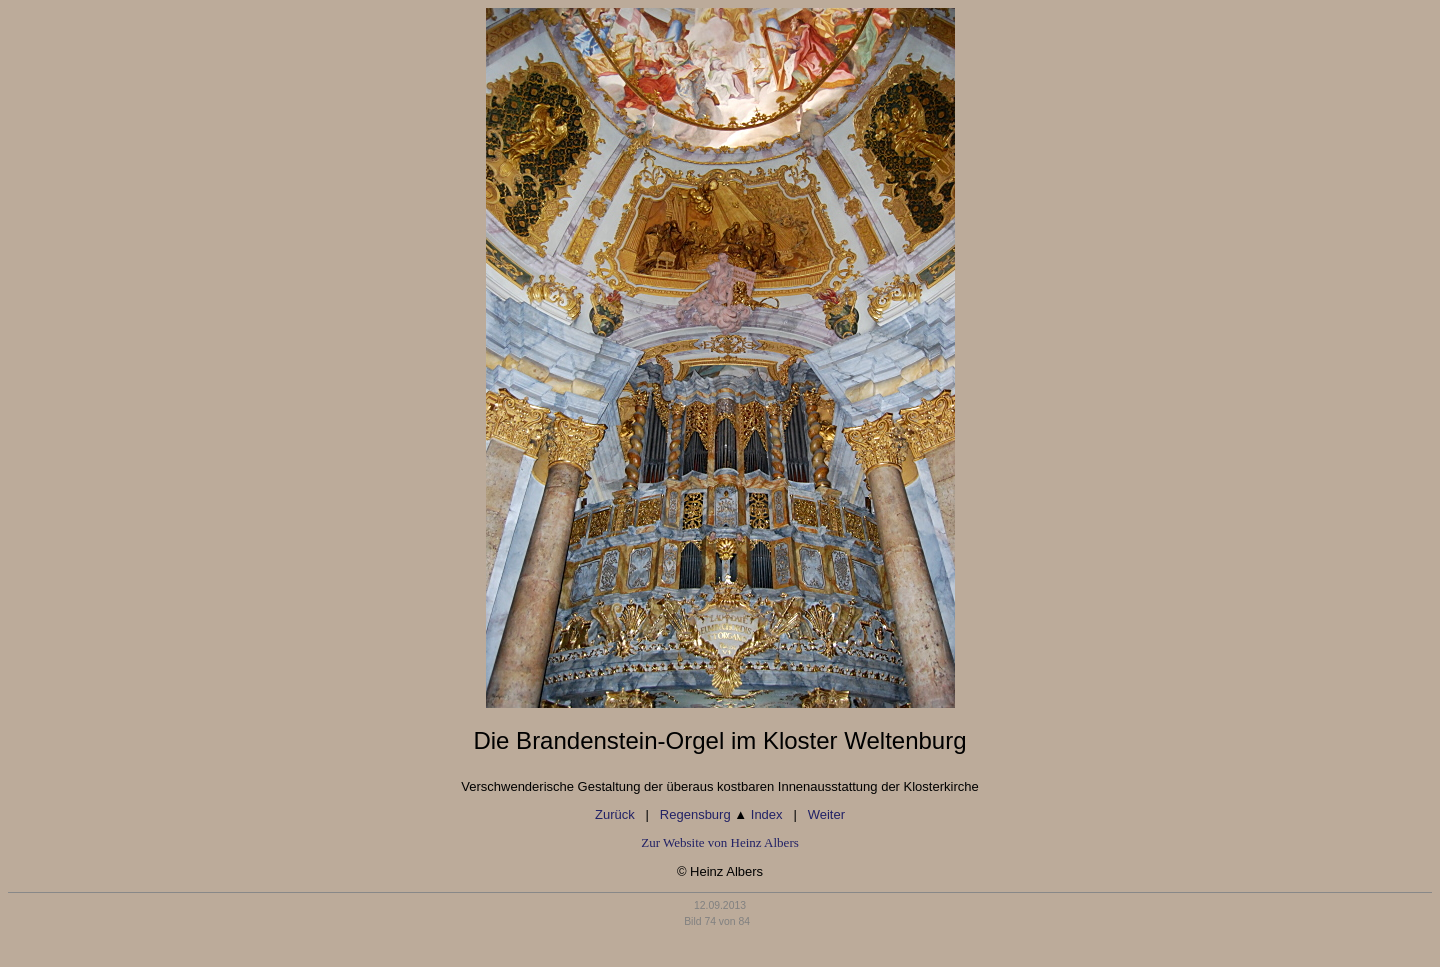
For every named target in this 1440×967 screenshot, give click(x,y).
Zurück (615, 814)
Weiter (826, 814)
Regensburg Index (721, 814)
